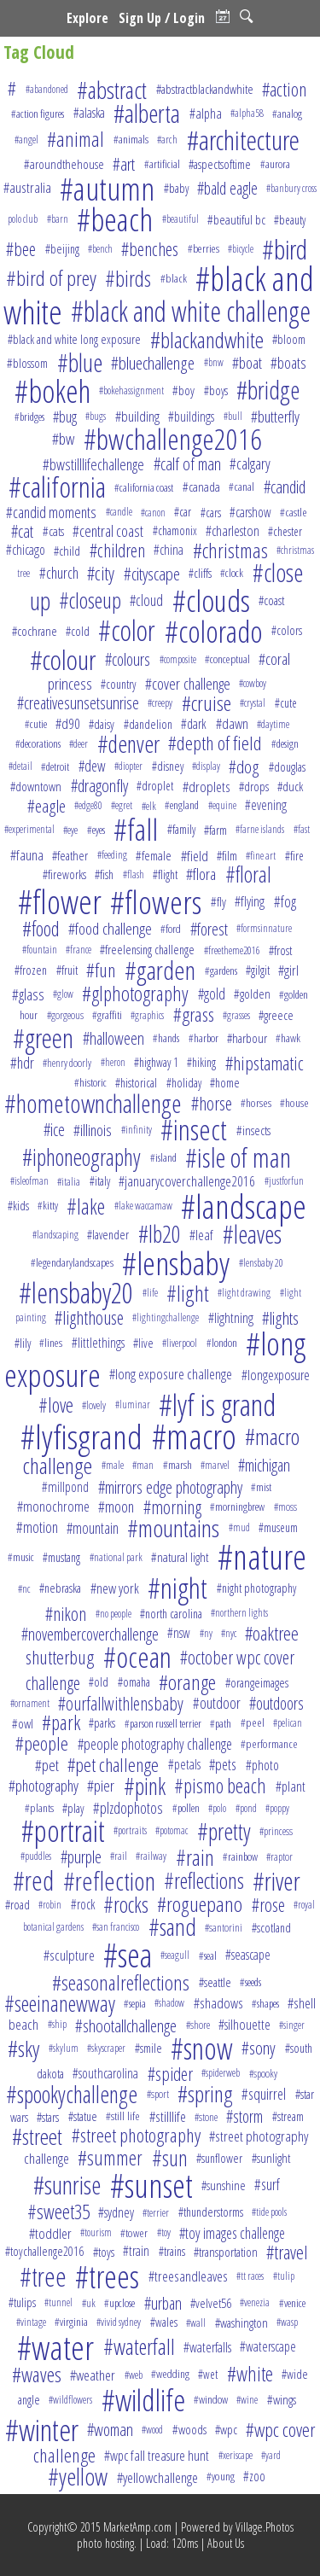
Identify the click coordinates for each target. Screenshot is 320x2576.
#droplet (155, 786)
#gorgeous (65, 1015)
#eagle (46, 806)
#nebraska (60, 1588)
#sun (170, 2157)
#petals (184, 1764)
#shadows (218, 2003)
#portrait (63, 1830)
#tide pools (269, 2212)
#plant (290, 1786)
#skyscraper (106, 2048)
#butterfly (275, 416)
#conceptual (227, 659)
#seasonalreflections (120, 1982)
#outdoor (217, 1703)
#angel (26, 139)
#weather (92, 2375)
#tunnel (58, 2302)
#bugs (95, 416)
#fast (302, 829)
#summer (110, 2157)
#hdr (22, 1062)
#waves (36, 2374)
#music (21, 1557)
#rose (268, 1904)
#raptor (279, 1856)
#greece (276, 1014)
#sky (23, 2048)
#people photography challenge (155, 1744)
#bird (284, 248)
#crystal (252, 703)
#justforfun (284, 1181)
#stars (48, 2116)
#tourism (96, 2232)
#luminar (132, 1404)
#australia (27, 187)
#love (55, 1405)
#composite (178, 659)
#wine (247, 2399)
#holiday (183, 1083)
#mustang (61, 1557)
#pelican (287, 1723)
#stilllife (167, 2116)
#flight (165, 874)
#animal (75, 139)
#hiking (201, 1062)
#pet (47, 1764)
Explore (87, 18)
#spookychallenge (71, 2094)
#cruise (206, 703)
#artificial (162, 164)
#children (117, 550)
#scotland (271, 1927)
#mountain (93, 1528)
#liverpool (179, 1342)
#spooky (263, 2073)
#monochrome (53, 1506)
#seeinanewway (59, 2003)
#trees (107, 2276)
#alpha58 (247, 113)
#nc (24, 1588)
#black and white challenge (191, 311)
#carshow (250, 512)
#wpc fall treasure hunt (156, 2455)
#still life (123, 2116)
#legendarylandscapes (72, 1262)
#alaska (89, 112)
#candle (119, 511)
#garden (160, 970)
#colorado (214, 631)
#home (225, 1083)
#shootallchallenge (126, 2025)
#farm (215, 829)
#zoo (254, 2476)
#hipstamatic (264, 1062)
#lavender (108, 1235)
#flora (201, 874)
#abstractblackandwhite (204, 88)
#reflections (204, 1880)
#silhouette (244, 2024)
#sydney (116, 2212)
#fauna (27, 855)
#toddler (50, 2233)
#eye (70, 829)
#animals (130, 139)
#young (221, 2476)
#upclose (119, 2303)
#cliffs (200, 573)
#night (177, 1587)
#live (143, 1342)
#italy (100, 1181)
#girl (288, 970)
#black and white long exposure (74, 339)
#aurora (275, 164)
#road (17, 1904)
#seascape (248, 1954)
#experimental (29, 829)
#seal (208, 1955)
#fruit (67, 970)
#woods (189, 2430)
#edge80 (88, 805)
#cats (53, 531)
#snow (202, 2048)
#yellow (78, 2476)
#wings (281, 2400)
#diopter (128, 766)
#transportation (226, 2251)
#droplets (206, 786)
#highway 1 (156, 1062)
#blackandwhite (207, 339)
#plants (39, 1807)
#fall (135, 828)
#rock (83, 1904)
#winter (42, 2430)
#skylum (64, 2048)
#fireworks (64, 874)
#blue (79, 362)
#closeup (90, 600)
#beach (115, 219)
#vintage (31, 2322)
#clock (231, 572)
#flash (133, 874)
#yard (271, 2455)
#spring (205, 2093)
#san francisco (115, 1927)
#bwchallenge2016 (173, 438)
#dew (92, 765)
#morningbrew (237, 1506)
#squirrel (263, 2094)
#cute (286, 703)
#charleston (232, 530)
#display (206, 766)
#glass (28, 994)
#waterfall (139, 2346)
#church (59, 572)
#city (100, 573)
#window (211, 2399)
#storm (244, 2116)
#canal (241, 486)
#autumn (107, 188)
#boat (247, 363)
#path (220, 1723)
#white (250, 2373)
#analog (287, 113)
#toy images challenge (232, 2233)
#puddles (35, 1856)
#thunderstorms (210, 2212)
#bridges (29, 416)
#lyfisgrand (81, 1436)
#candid (284, 486)
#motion (37, 1527)
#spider (170, 2073)
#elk (149, 805)
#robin (49, 1904)
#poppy (277, 1808)
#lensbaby (176, 1263)
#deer (78, 743)
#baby (176, 188)
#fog (285, 901)
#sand (172, 1926)
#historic (90, 1082)
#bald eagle (227, 188)
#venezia (255, 2302)
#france (78, 949)
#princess (276, 1831)
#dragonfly (99, 785)
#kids (18, 1206)
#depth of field (215, 743)
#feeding (112, 855)
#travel (287, 2251)
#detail (20, 766)
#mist (261, 1487)
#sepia (135, 2003)
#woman (110, 2429)
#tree (43, 2276)
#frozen (31, 970)
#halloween (113, 1038)
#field (194, 855)
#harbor (203, 1038)
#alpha (205, 113)
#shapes (265, 2003)
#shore (198, 2024)
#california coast (143, 487)
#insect (193, 1129)
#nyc (228, 1633)
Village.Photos (265, 2527)
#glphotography (135, 993)
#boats (288, 362)
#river (276, 1880)
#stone (206, 2116)
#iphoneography (81, 1157)
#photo (262, 1765)
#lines (50, 1342)
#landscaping (55, 1234)
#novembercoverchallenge (90, 1634)
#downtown (35, 786)
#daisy (101, 723)
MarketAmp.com (137, 2527)
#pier (100, 1786)
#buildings (191, 416)
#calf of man (187, 463)
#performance (269, 1743)
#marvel (215, 1465)
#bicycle (240, 249)
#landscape (243, 1205)
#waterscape (268, 2346)
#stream (288, 2116)
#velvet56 (210, 2302)
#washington (241, 2322)
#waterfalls (207, 2347)
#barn (57, 219)
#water (55, 2346)
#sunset (151, 2185)
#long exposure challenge (170, 1374)
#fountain (39, 949)
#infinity (136, 1129)
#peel (253, 1722)
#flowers (155, 902)
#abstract (112, 89)
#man (143, 1464)
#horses (256, 1102)
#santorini (223, 1927)
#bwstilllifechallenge (93, 464)
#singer (292, 2025)
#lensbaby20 (76, 1292)
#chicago (25, 549)
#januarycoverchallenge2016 (187, 1181)
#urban (163, 2303)
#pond (246, 1808)
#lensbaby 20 (261, 1263)
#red (33, 1880)
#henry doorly (67, 1062)
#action (284, 89)
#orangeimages (256, 1682)
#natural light (179, 1557)
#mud (239, 1527)
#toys (103, 2251)
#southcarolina (105, 2073)
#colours (127, 659)
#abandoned (47, 89)
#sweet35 (58, 2211)
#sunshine (223, 2185)
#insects (253, 1130)
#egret (121, 805)
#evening (266, 805)
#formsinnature (264, 928)
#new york (114, 1588)
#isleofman (29, 1181)
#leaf (201, 1234)
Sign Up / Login (162, 18)
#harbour (247, 1037)
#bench (100, 249)
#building (137, 416)
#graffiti (107, 1015)
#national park (116, 1557)
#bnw (214, 362)
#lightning (230, 1317)
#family (181, 829)
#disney (167, 766)
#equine (222, 805)
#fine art (261, 855)
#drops (254, 786)
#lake (86, 1206)
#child (67, 550)
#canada (201, 487)
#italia (68, 1181)
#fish (104, 874)
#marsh (177, 1464)
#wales (163, 2322)
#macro (194, 1436)
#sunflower (219, 2157)
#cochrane (34, 630)
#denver (128, 744)
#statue (82, 2116)
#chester (285, 531)
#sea (127, 1954)
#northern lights (239, 1613)
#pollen (186, 1807)
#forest (209, 929)
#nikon (65, 1613)
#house (294, 1102)
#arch (167, 139)
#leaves (252, 1233)
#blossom (27, 363)
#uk (89, 2303)
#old (98, 1682)
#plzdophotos (128, 1808)
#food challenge (110, 929)
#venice (292, 2303)
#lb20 (159, 1234)
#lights (280, 1318)
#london (222, 1342)
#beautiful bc (236, 220)
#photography (44, 1785)
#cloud (146, 600)
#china (168, 549)
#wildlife (143, 2399)
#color (126, 630)
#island (163, 1157)
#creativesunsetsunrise (78, 702)
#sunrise (67, 2185)
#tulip (283, 2276)
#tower (134, 2233)
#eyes (96, 829)
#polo (217, 1808)
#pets (222, 1764)
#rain (195, 1857)
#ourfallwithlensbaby (120, 1703)
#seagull (174, 1955)
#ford (170, 928)
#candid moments (51, 512)
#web (134, 2374)
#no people (113, 1613)
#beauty (289, 220)
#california (57, 486)
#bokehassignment (131, 390)
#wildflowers (70, 2399)
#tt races (250, 2276)
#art (124, 164)
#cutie (36, 723)
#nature (262, 1556)
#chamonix (175, 530)
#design (285, 743)
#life (150, 1292)
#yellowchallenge (157, 2477)
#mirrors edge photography (170, 1487)
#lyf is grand (217, 1404)
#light (187, 1293)
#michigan (264, 1465)
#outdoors (276, 1703)
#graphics (147, 1015)
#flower (60, 901)
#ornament (29, 1703)
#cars (211, 512)
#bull (233, 416)
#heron (113, 1062)
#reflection (109, 1880)
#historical (136, 1083)
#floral (248, 874)
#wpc (226, 2429)
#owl (22, 1724)
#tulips (22, 2302)
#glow (63, 994)
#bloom (288, 338)
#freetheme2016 (232, 950)
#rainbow (240, 1856)
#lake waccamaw (143, 1205)
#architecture (243, 139)
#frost (280, 950)
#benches (149, 248)
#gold (211, 993)
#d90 (67, 723)
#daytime (273, 723)
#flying (250, 901)
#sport (158, 2093)
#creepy (160, 703)
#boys (216, 390)
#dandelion (148, 724)
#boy (183, 390)
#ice (54, 1129)
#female (154, 856)
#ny (206, 1633)
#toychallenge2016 (44, 2251)
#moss (285, 1506)
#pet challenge (113, 1764)
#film (227, 855)
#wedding (170, 2373)
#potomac (171, 1830)
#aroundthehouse (64, 164)
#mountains (173, 1528)
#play (73, 1808)
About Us (225, 2543)
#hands (166, 1038)
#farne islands (260, 829)
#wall (196, 2322)
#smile (148, 2048)
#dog (244, 766)
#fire (294, 856)
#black (173, 278)
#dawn (232, 723)
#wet (208, 2374)
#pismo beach (220, 1785)
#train (136, 2250)
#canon (153, 512)
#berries (203, 248)
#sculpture (69, 1955)
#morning (172, 1507)
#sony (258, 2048)
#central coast (108, 531)
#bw (63, 439)
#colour (63, 659)
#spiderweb (220, 2073)
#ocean (137, 1657)
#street (37, 2136)
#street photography (136, 2135)
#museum (278, 1527)
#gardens (221, 970)
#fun (101, 970)
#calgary (250, 463)
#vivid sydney (118, 2322)
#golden (252, 994)
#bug (65, 416)
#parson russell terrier (163, 1723)
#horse (211, 1103)
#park (61, 1722)
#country (118, 684)
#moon (116, 1506)
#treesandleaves (188, 2276)
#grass (193, 1014)
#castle (293, 512)
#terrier (156, 2212)
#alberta (146, 113)
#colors (286, 630)
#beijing (62, 249)
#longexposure (275, 1374)
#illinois (92, 1129)
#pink (145, 1786)
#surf (267, 2184)
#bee (21, 248)
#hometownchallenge (93, 1103)
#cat (22, 531)
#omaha (134, 1682)
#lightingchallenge (165, 1317)
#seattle (215, 1981)
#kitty (48, 1205)
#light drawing (244, 1292)
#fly (218, 902)
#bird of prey (51, 278)
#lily (23, 1343)
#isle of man (238, 1157)
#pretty (224, 1831)
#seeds (250, 1982)
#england (182, 805)
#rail (118, 1856)
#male (113, 1465)
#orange (187, 1682)
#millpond (65, 1486)
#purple (81, 1856)
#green (43, 1038)
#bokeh (52, 391)
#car (182, 512)
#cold (78, 630)
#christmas (230, 550)
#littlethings (98, 1342)
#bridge (268, 390)
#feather (70, 855)
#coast (271, 600)
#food (41, 928)
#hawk (288, 1038)
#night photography (256, 1588)
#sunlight (271, 2157)
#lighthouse (89, 1317)
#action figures (37, 113)
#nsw (178, 1632)
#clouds (211, 600)
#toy (164, 2232)
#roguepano (199, 1904)
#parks (102, 1723)
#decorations (38, 743)
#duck (290, 786)
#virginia (71, 2321)
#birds (128, 278)
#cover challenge (187, 683)
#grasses (236, 1015)
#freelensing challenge (147, 949)
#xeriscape (235, 2455)
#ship (57, 2024)
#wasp (287, 2322)
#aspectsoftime (220, 163)
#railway (151, 1856)
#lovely (94, 1405)
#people (41, 1743)
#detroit (55, 766)
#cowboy (252, 683)
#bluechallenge (153, 363)
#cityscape (152, 574)
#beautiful (180, 219)
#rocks (125, 1904)
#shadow (169, 2003)
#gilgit (258, 970)
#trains (172, 2251)
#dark (194, 723)
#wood (152, 2429)
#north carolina (171, 1614)
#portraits (130, 1830)
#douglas (287, 766)
